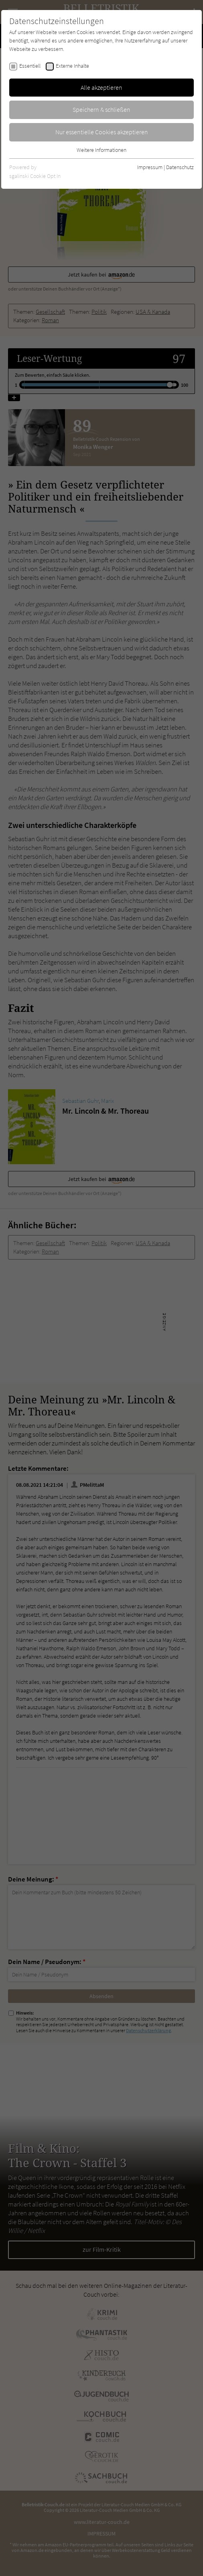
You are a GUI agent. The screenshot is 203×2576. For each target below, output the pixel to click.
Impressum (149, 167)
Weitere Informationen (101, 149)
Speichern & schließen (101, 109)
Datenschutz (180, 167)
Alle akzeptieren (101, 87)
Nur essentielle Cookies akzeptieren (101, 132)
